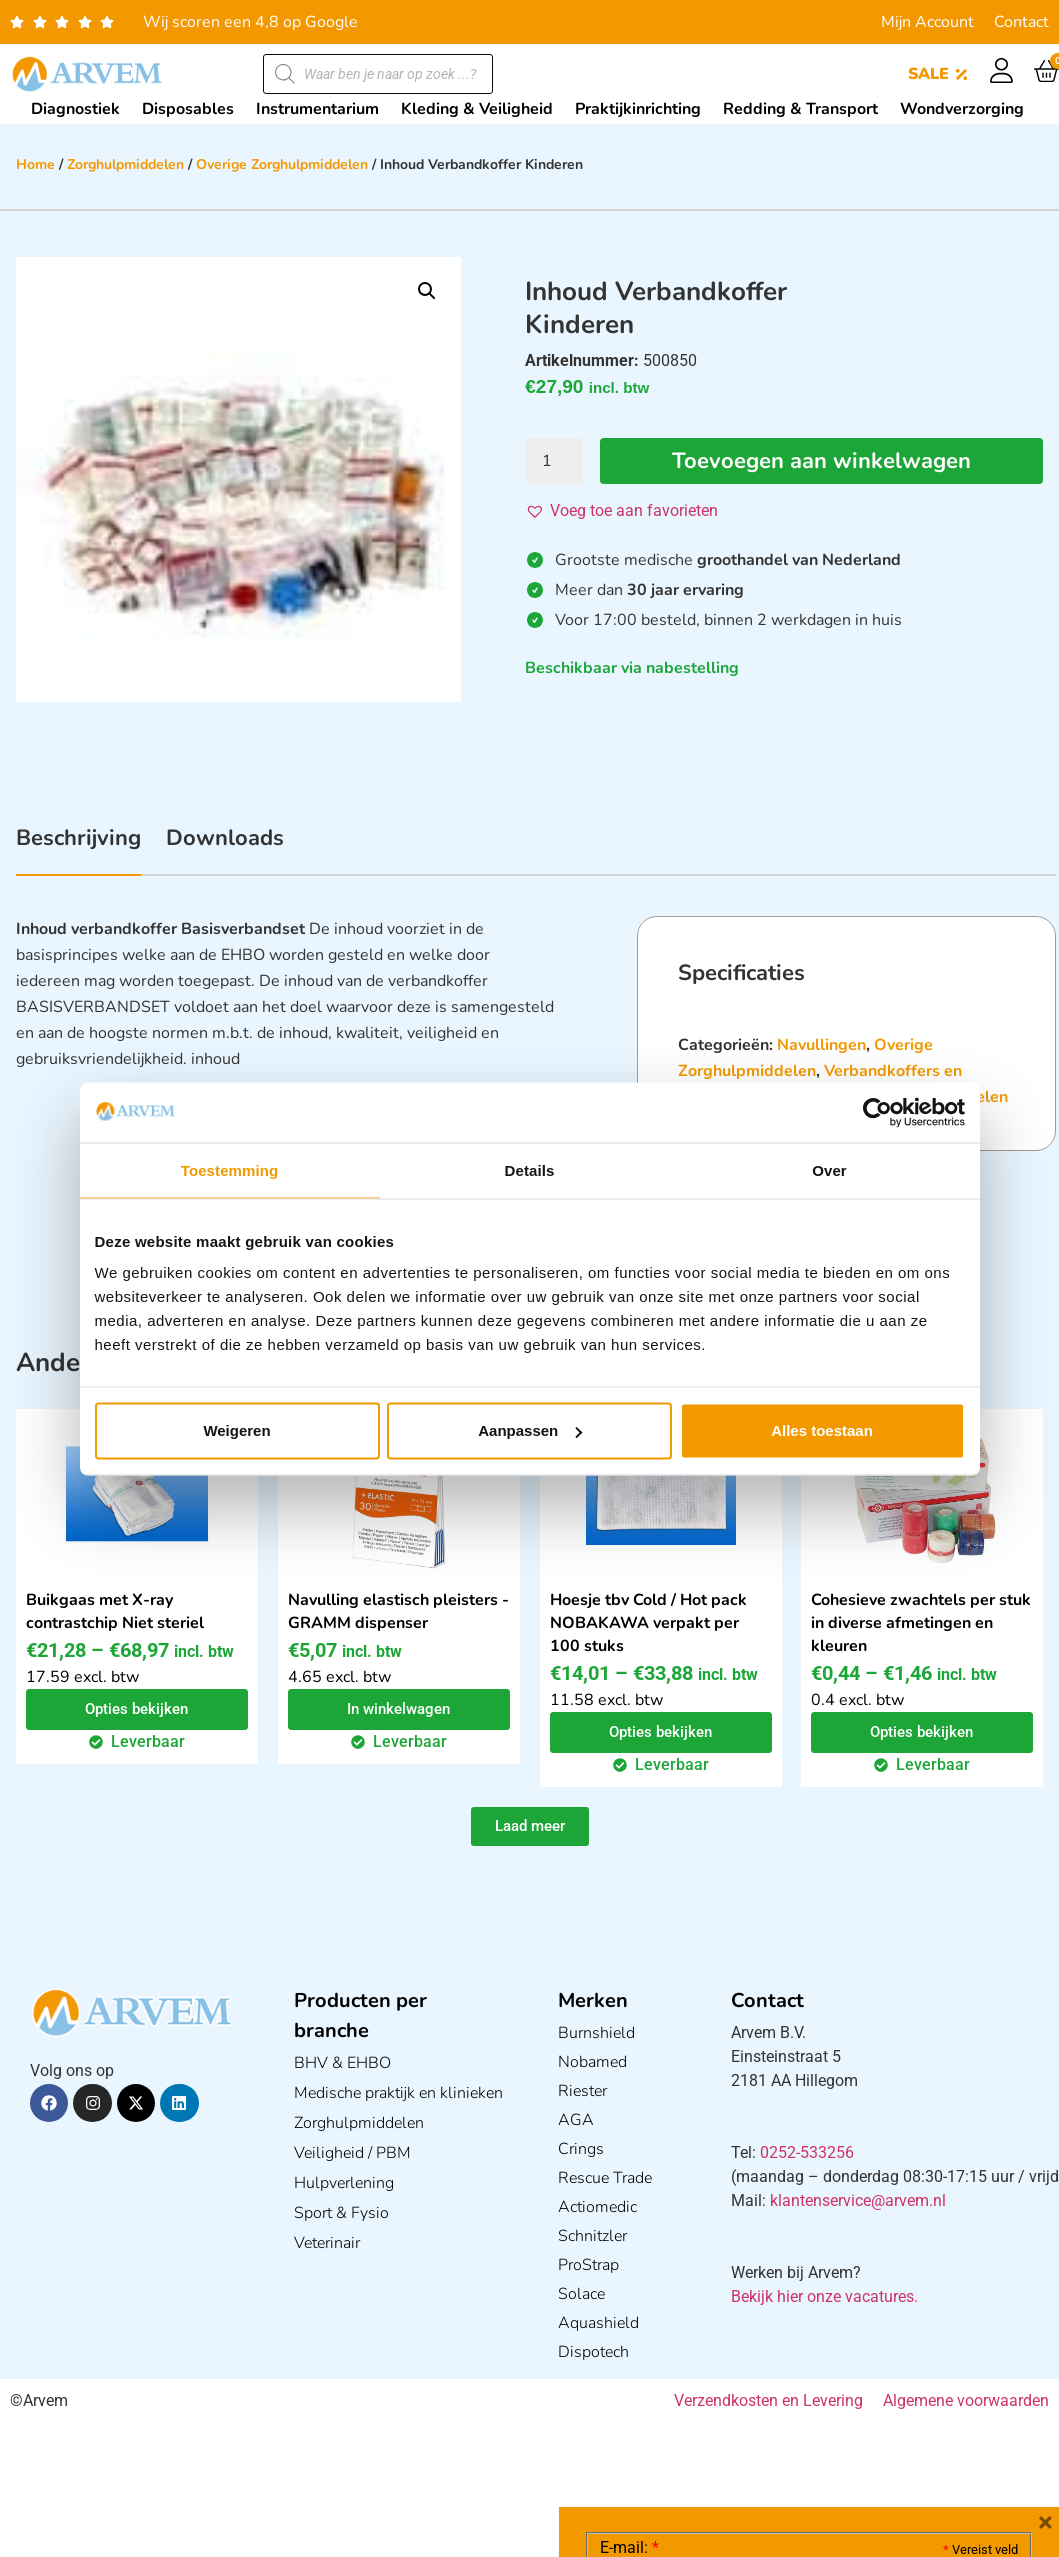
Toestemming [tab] (230, 1169)
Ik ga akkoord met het (759, 2430)
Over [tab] (829, 1169)
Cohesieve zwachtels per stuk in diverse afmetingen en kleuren (921, 1623)
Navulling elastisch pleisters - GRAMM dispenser (398, 1611)
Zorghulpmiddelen (125, 164)
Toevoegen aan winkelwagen (821, 461)
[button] (427, 291)
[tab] (78, 849)
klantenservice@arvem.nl (858, 2200)
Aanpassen (530, 1430)
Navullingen (821, 1045)
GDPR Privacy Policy (845, 2429)
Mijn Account (927, 22)
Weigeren (236, 1430)
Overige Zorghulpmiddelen (282, 164)
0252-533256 (807, 2152)
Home (35, 164)
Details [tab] (530, 1169)
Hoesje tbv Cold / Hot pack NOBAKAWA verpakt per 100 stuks (648, 1623)
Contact (1021, 22)
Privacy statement (947, 2385)
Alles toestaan (822, 1430)
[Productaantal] (554, 461)
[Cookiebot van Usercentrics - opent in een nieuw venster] (877, 1112)
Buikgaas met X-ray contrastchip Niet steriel (115, 1611)
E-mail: (629, 2248)
